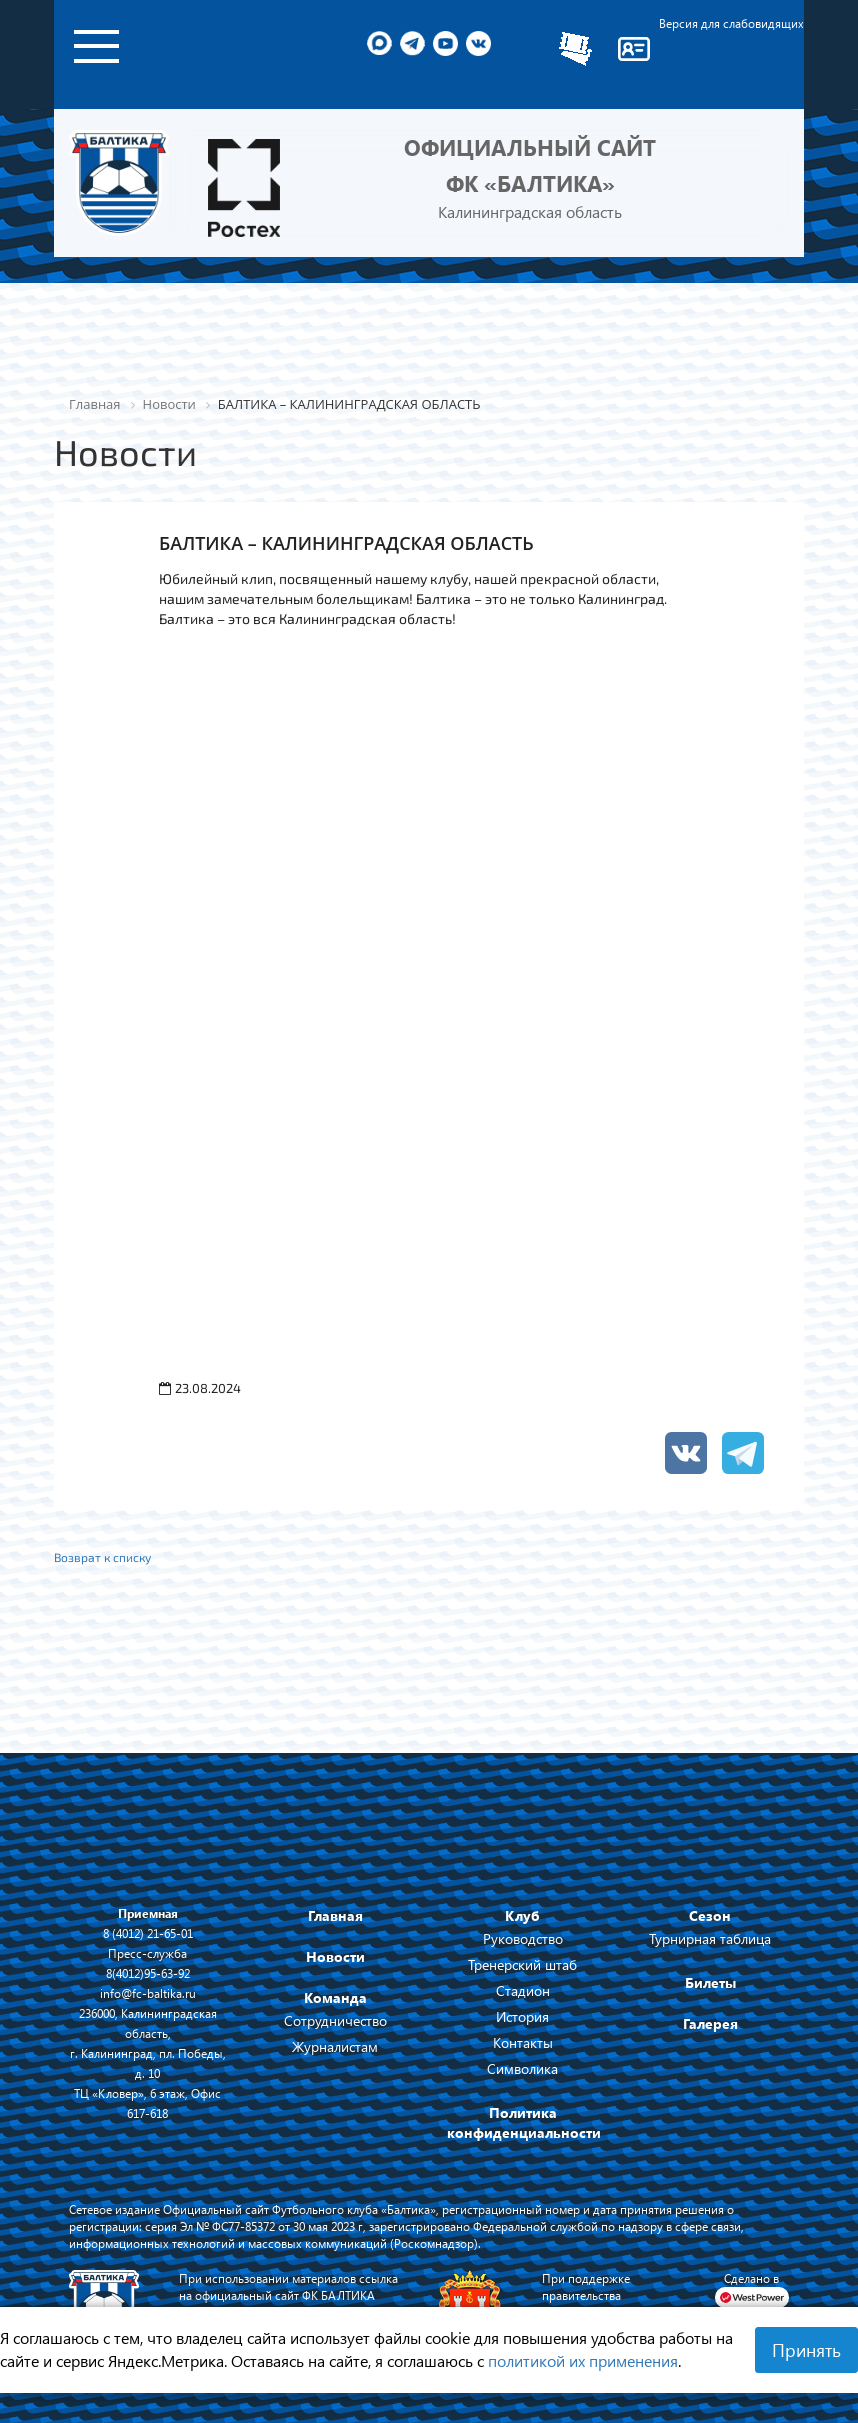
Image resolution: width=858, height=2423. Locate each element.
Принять (806, 2350)
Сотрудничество (335, 2020)
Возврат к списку (102, 1557)
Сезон (710, 1915)
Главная (335, 1915)
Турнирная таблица (710, 1938)
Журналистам (335, 2046)
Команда (335, 1997)
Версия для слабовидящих (731, 23)
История (522, 2016)
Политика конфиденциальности (524, 2122)
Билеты (710, 1982)
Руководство (523, 1938)
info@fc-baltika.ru (148, 1993)
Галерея (710, 2023)
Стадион (523, 1990)
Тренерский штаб (522, 1964)
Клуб (522, 1915)
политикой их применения (583, 2360)
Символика (522, 2068)
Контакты (523, 2042)
